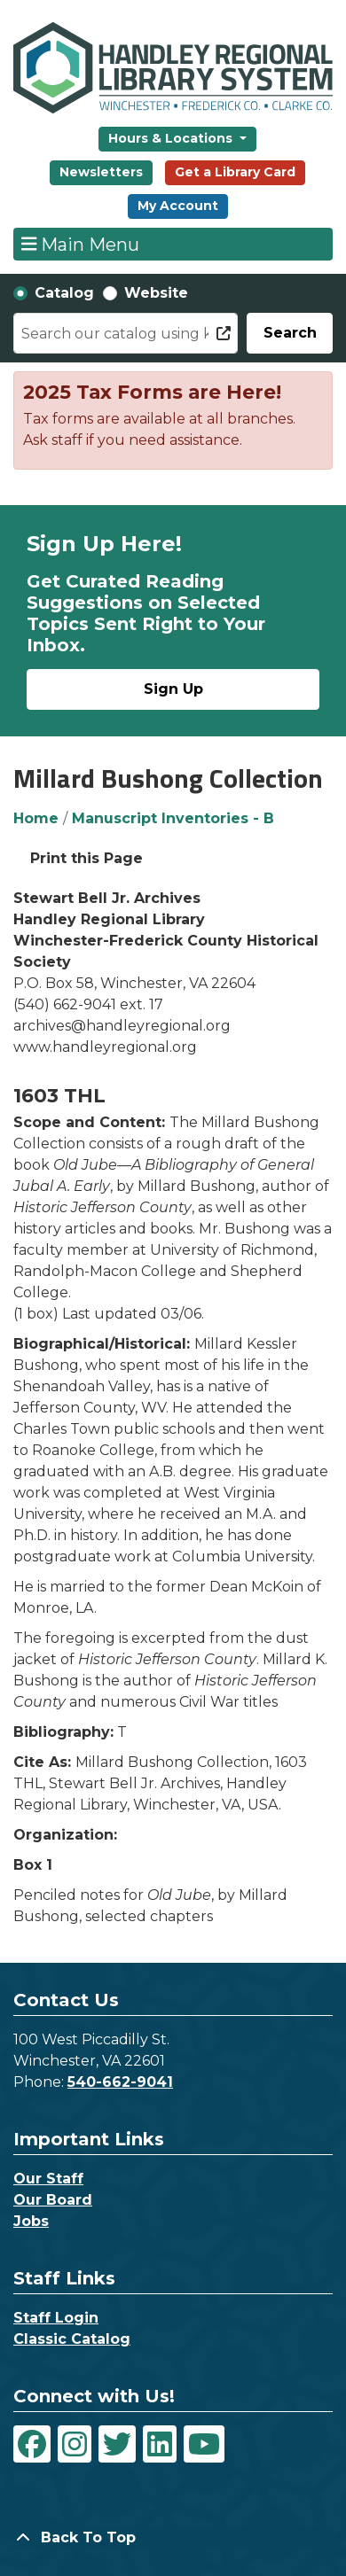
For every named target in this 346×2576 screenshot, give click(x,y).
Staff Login (55, 2317)
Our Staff (48, 2178)
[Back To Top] (173, 2537)
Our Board (52, 2199)
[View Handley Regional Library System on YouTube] (204, 2444)
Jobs (31, 2221)
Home (36, 818)
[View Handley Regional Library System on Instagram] (74, 2444)
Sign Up (173, 689)
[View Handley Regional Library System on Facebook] (32, 2444)
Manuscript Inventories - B (173, 818)
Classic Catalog (71, 2339)
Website (156, 292)
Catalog (64, 292)
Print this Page (86, 858)
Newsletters (101, 172)
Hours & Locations (172, 138)
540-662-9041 (120, 2082)
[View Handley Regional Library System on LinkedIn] (160, 2444)
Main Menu (80, 243)
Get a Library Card (235, 172)
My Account (178, 206)
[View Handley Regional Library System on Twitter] (117, 2444)
